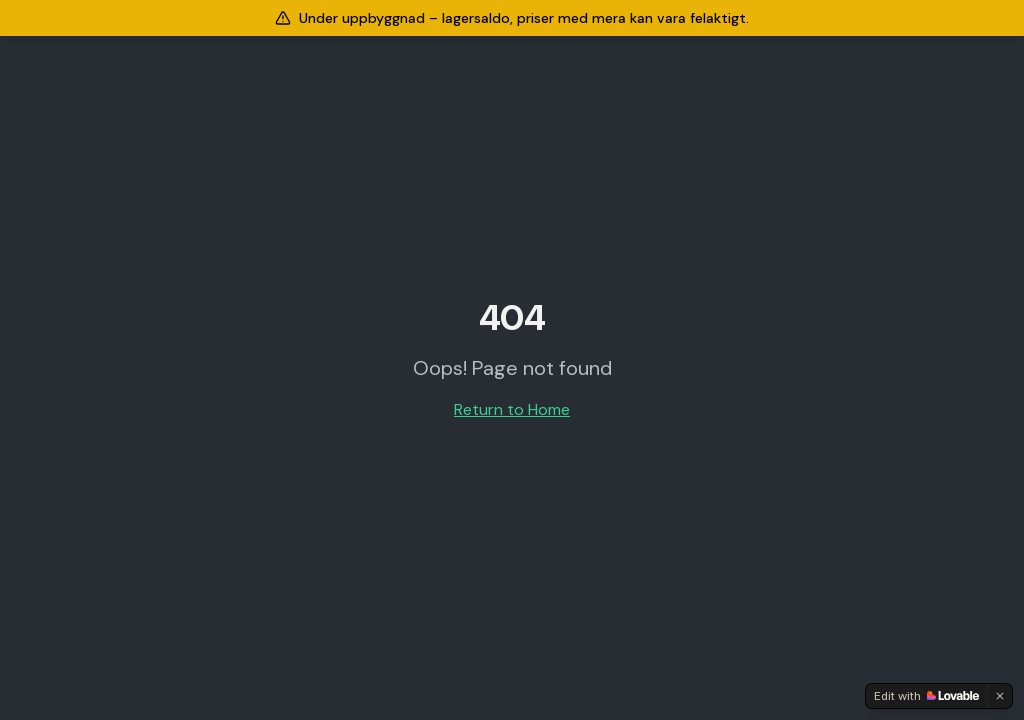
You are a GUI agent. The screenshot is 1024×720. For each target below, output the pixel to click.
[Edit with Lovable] (926, 696)
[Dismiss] (1000, 696)
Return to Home (512, 409)
